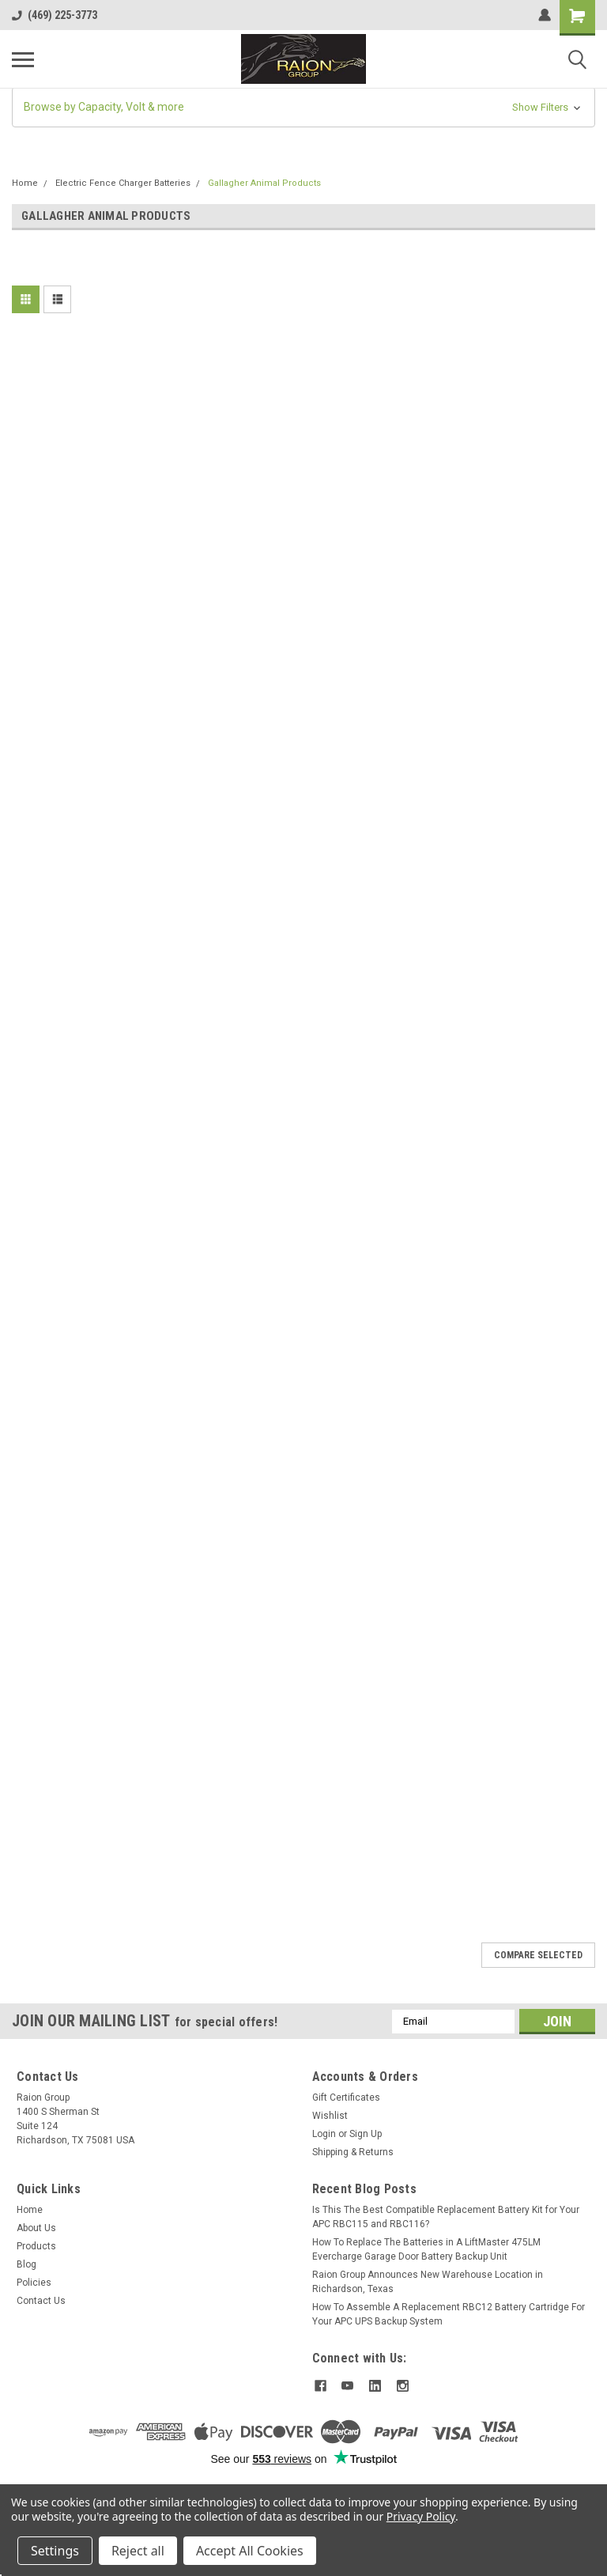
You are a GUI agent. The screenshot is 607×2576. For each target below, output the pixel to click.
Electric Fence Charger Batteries (122, 183)
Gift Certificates (346, 2097)
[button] (303, 107)
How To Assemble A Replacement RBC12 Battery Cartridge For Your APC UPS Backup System (448, 2314)
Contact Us (41, 2300)
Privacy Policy (420, 2516)
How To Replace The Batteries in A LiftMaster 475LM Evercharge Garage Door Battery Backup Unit (426, 2249)
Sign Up (365, 2133)
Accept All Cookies (250, 2550)
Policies (34, 2282)
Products (36, 2246)
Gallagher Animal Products (264, 183)
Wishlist (330, 2115)
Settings (55, 2550)
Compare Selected (538, 1955)
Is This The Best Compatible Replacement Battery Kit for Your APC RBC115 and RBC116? (445, 2217)
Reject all (137, 2550)
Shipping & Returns (353, 2152)
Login (324, 2133)
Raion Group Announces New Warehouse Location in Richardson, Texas (427, 2281)
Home (25, 183)
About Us (36, 2228)
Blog (26, 2264)
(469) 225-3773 (54, 15)
